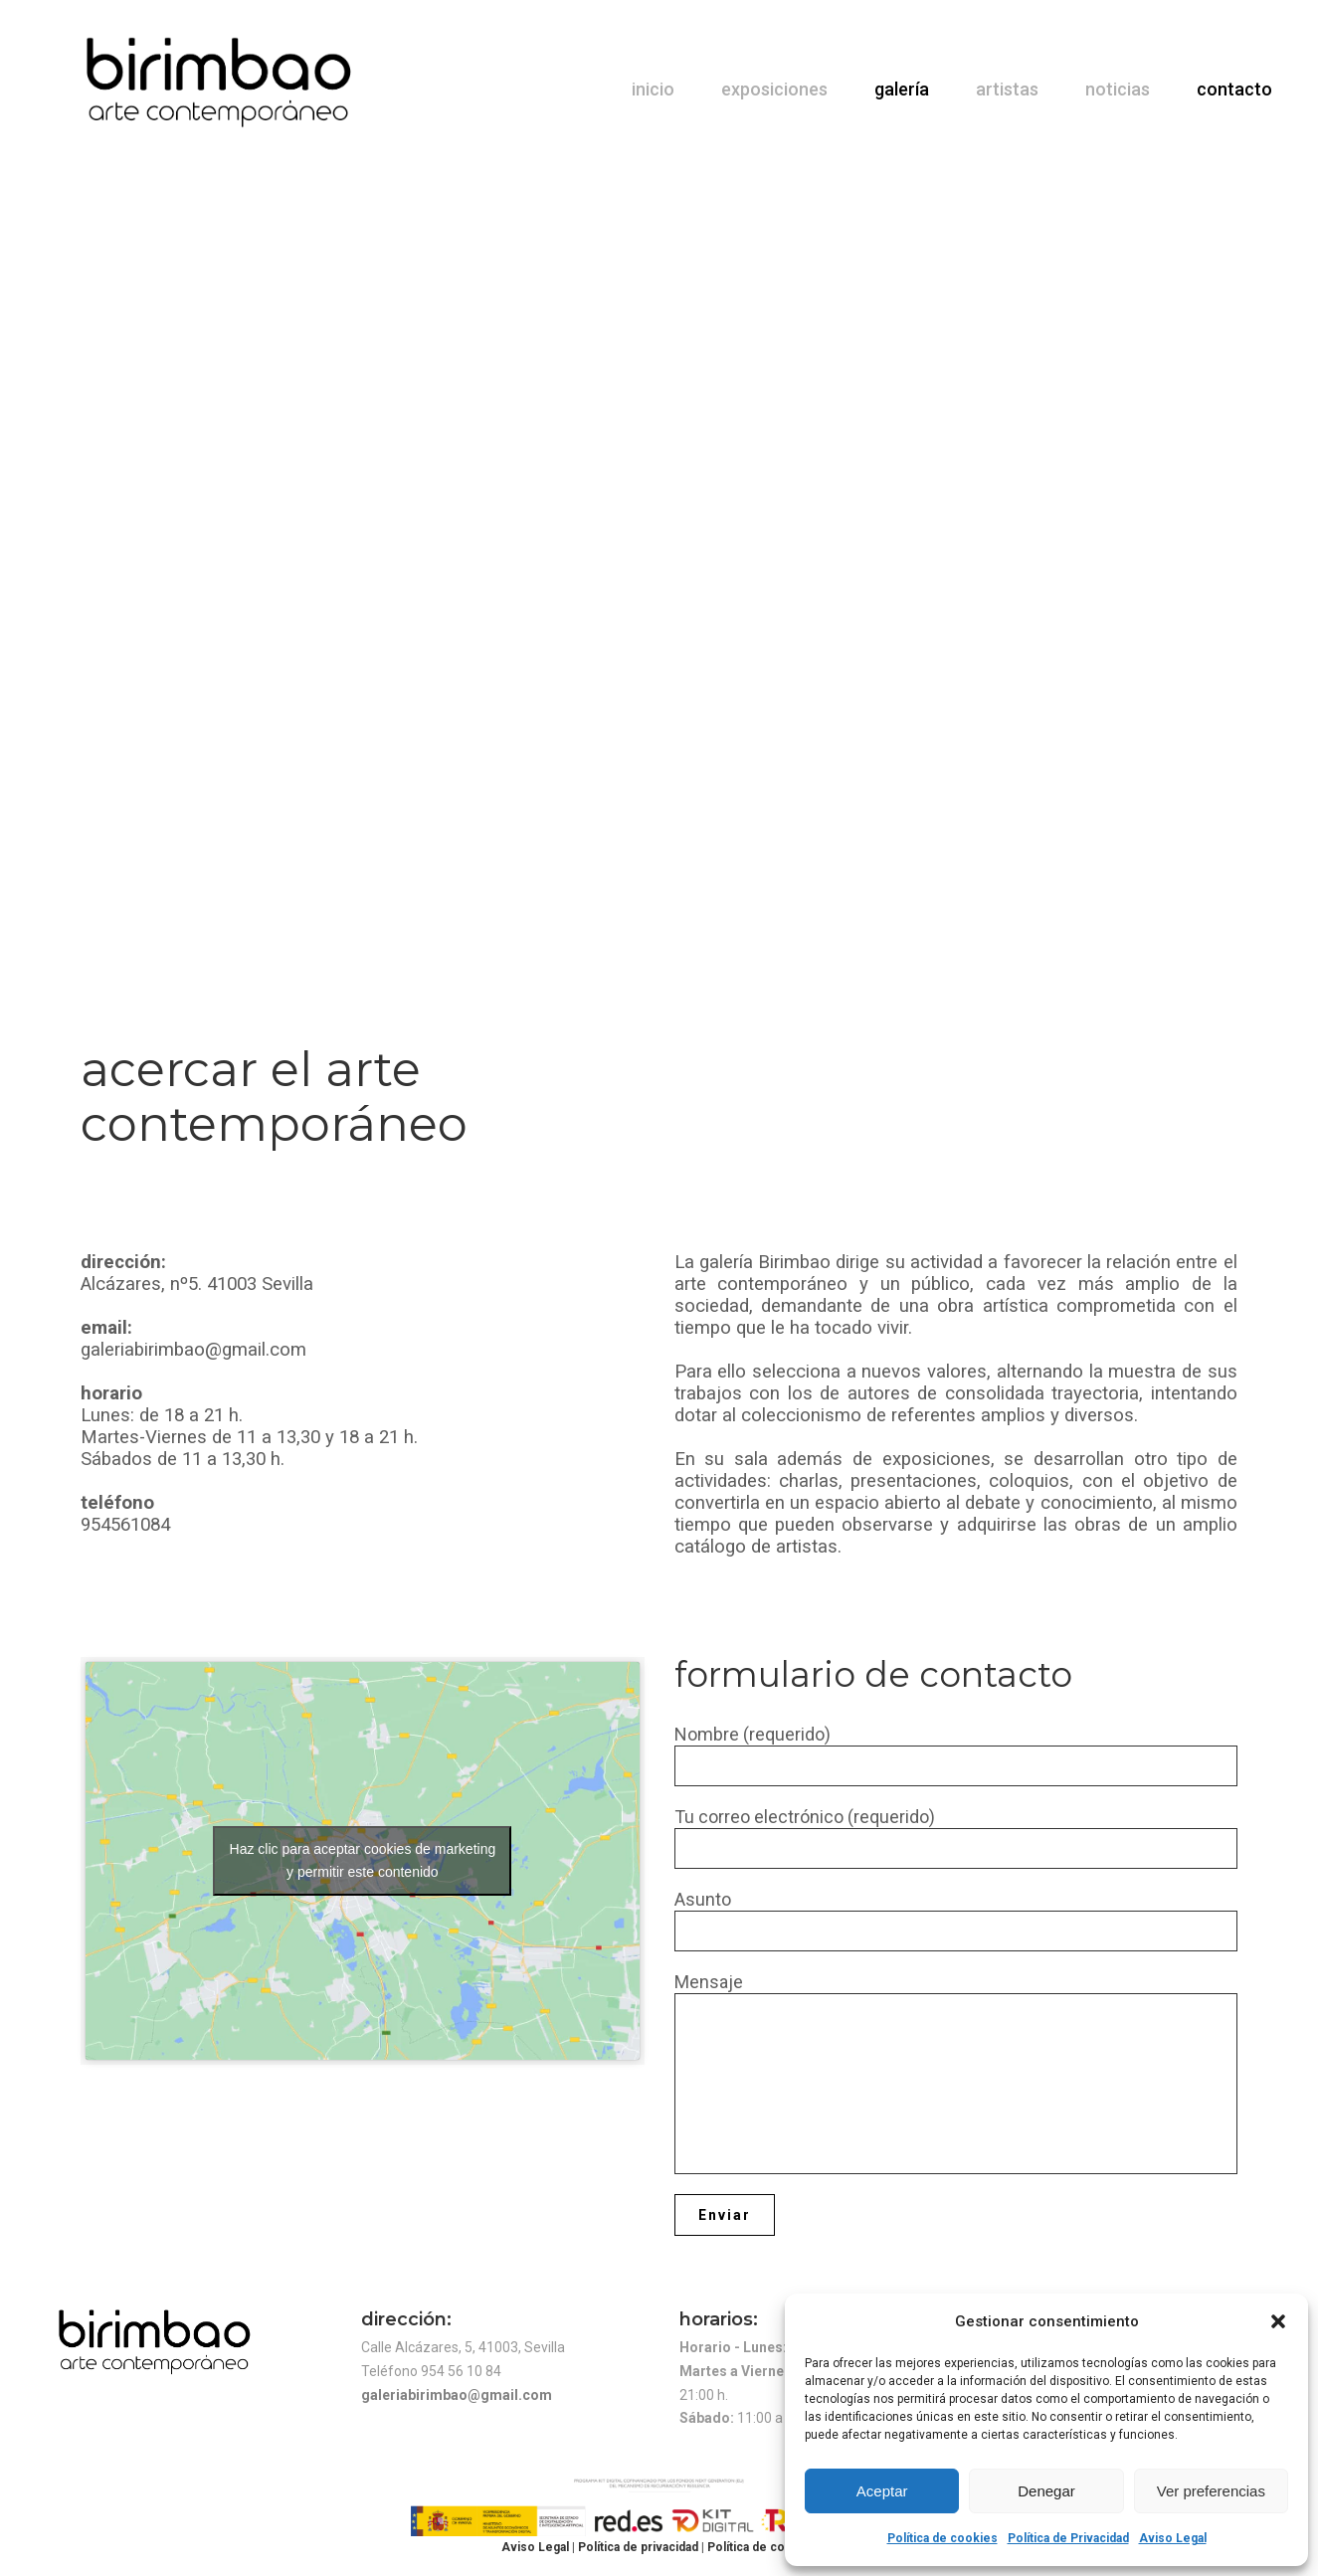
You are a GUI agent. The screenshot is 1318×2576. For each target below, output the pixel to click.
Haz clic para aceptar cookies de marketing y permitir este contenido (363, 1860)
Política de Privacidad (1068, 2538)
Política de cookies (942, 2538)
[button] (1278, 2321)
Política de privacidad (639, 2547)
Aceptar (882, 2491)
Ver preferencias (1211, 2491)
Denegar (1046, 2491)
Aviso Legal (1173, 2538)
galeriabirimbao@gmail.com (456, 2395)
